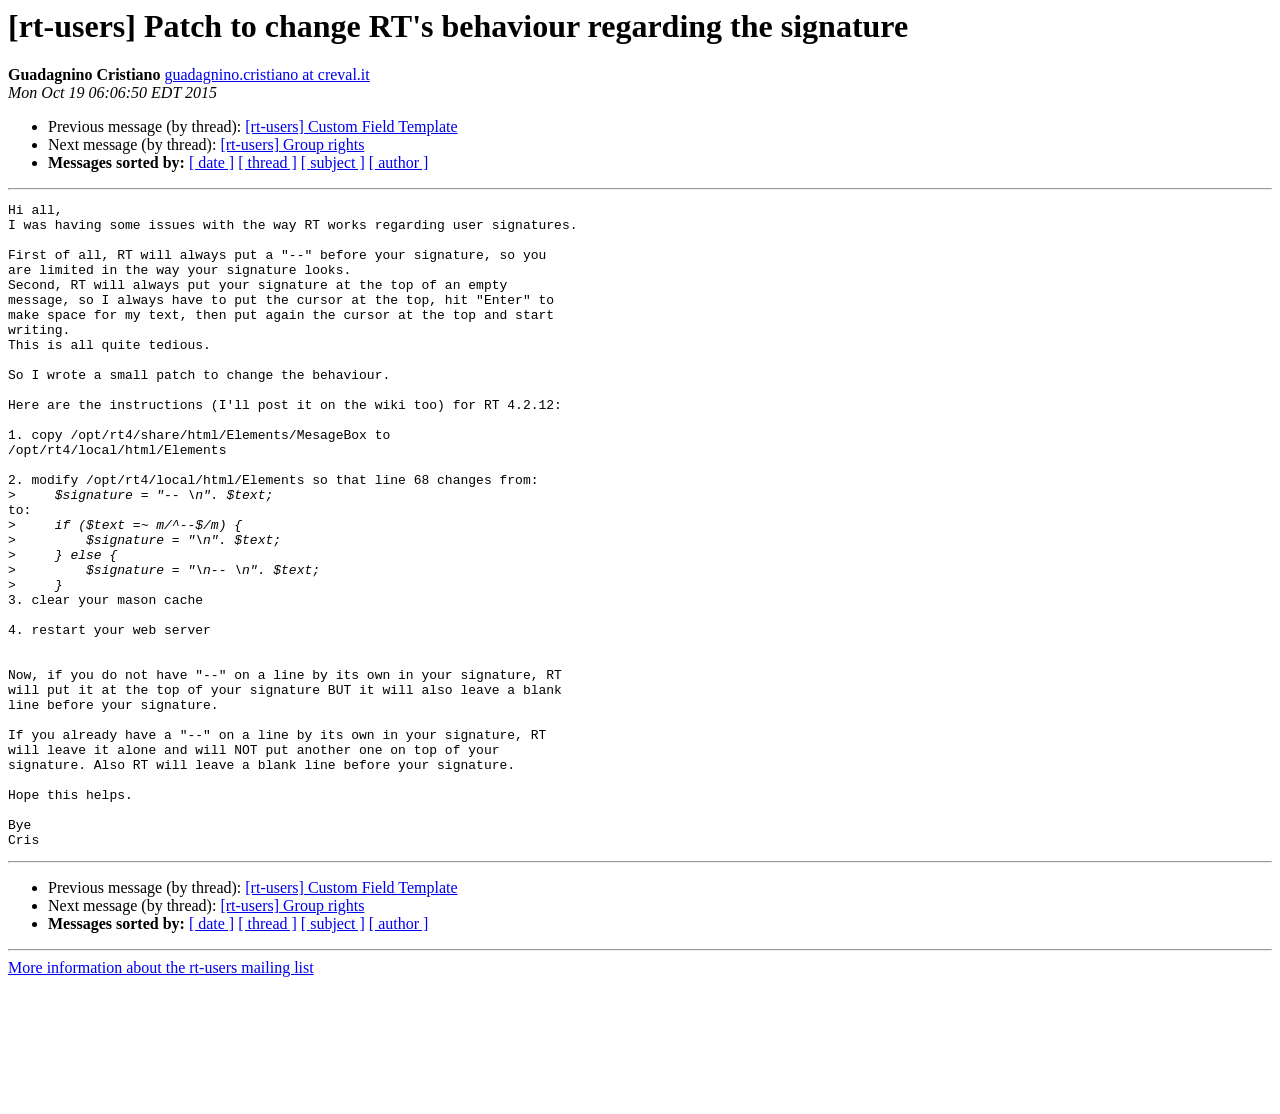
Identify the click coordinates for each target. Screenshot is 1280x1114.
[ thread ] (267, 162)
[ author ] (399, 162)
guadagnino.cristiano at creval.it (266, 74)
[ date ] (211, 162)
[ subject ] (333, 162)
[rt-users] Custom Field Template (351, 126)
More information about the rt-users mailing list (161, 1096)
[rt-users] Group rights (292, 144)
